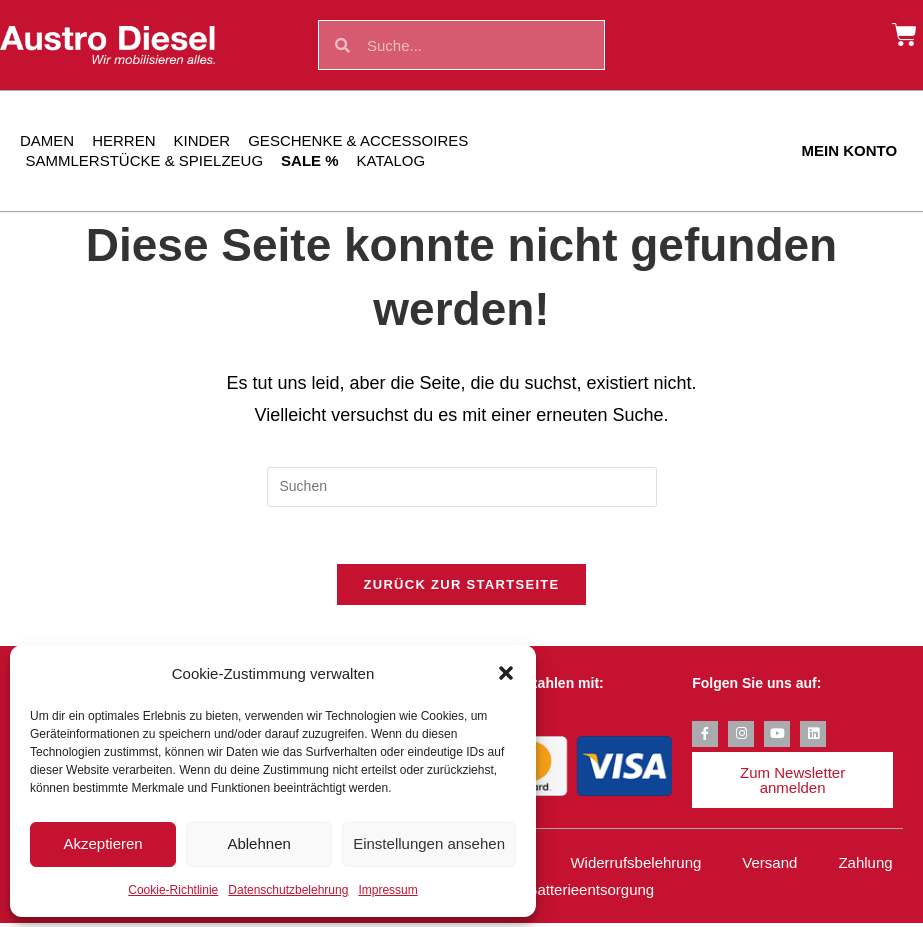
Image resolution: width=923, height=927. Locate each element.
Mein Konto (850, 150)
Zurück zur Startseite (461, 588)
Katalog (391, 160)
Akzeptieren (102, 843)
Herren (123, 140)
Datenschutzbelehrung (288, 890)
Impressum (387, 890)
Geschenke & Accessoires (358, 140)
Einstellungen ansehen (429, 843)
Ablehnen (258, 843)
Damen (47, 140)
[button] (506, 673)
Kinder (202, 140)
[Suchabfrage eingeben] (462, 487)
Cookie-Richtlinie (173, 890)
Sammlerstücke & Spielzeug (145, 160)
